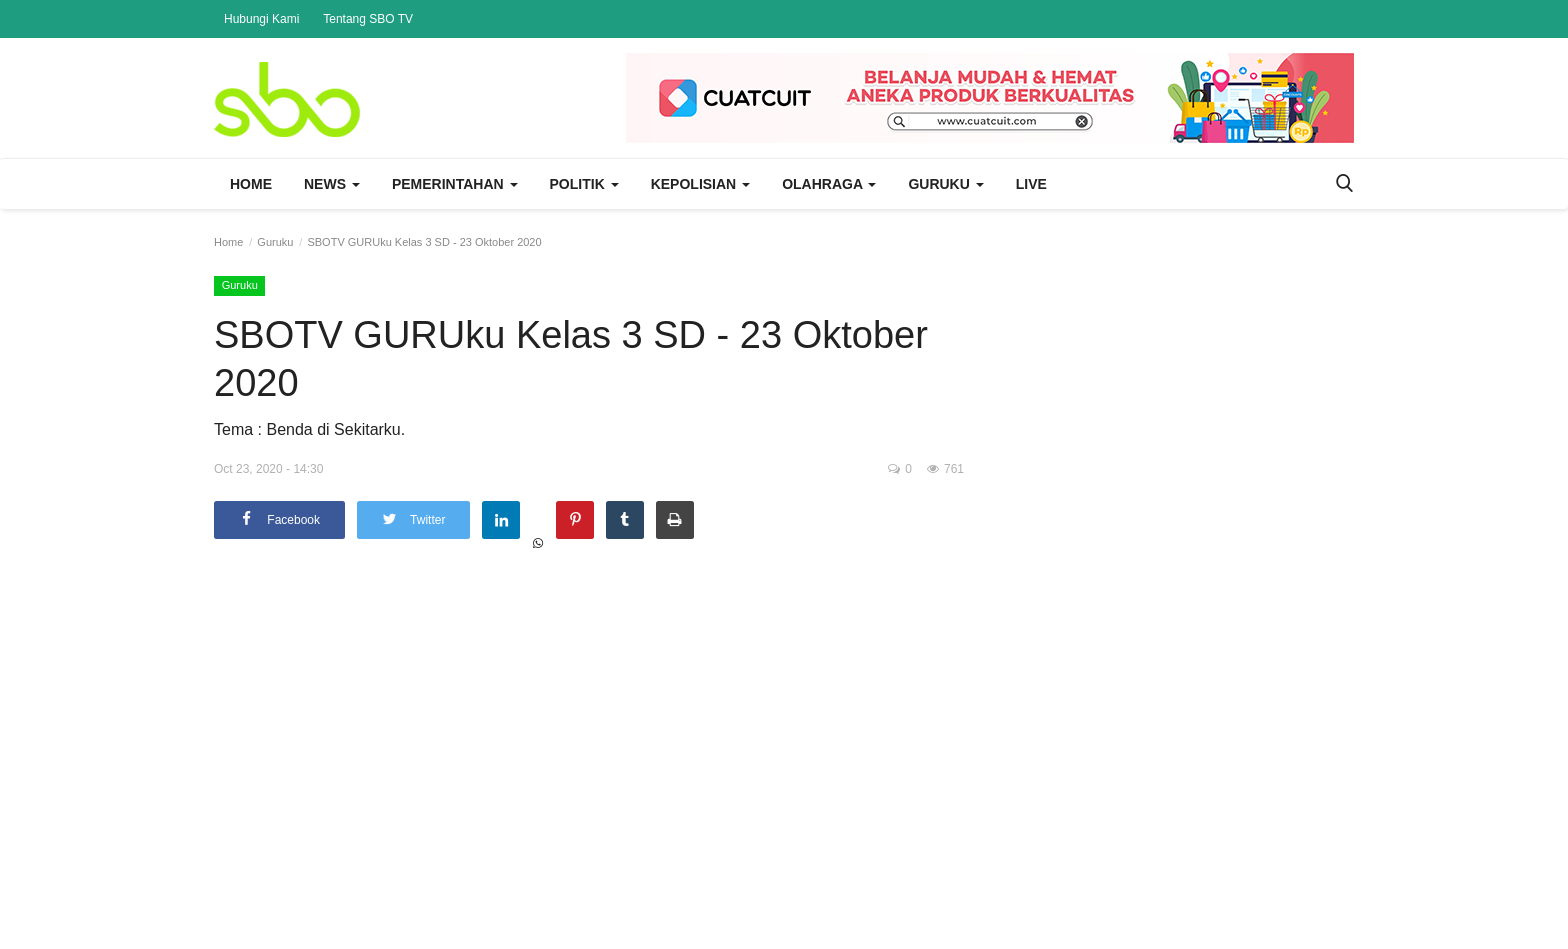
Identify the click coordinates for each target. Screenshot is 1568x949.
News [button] (332, 184)
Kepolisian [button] (700, 184)
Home (251, 184)
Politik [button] (584, 184)
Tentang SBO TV (368, 19)
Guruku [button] (945, 184)
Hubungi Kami (261, 19)
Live (1031, 184)
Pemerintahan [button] (455, 184)
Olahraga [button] (829, 184)
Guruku (275, 242)
